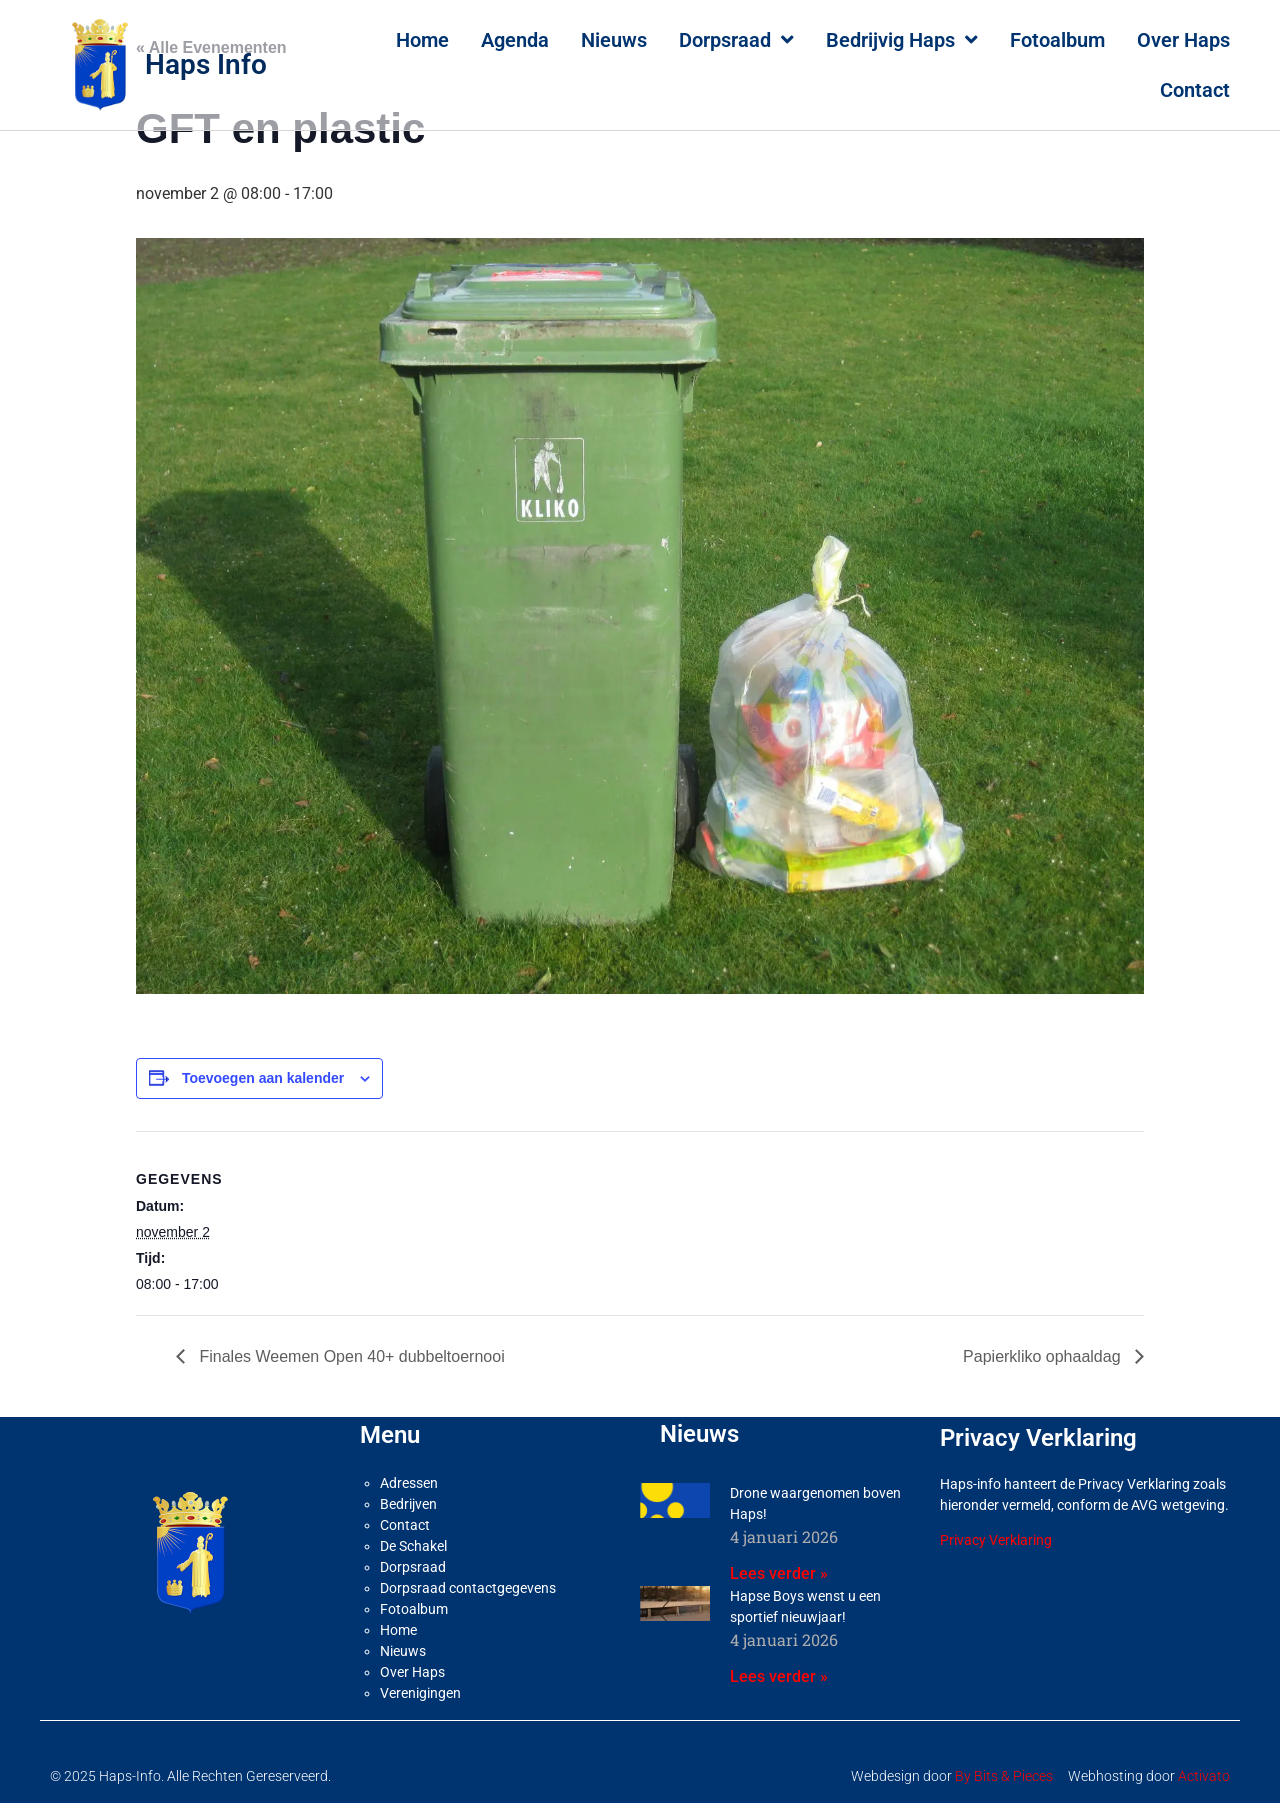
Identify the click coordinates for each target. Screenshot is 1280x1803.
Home (422, 40)
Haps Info (206, 64)
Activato (1204, 1776)
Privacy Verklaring (996, 1540)
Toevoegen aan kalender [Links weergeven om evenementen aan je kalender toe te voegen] (263, 1078)
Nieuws (614, 40)
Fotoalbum (1057, 40)
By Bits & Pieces (1004, 1776)
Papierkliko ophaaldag (1044, 1356)
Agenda (515, 40)
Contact (1195, 90)
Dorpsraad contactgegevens (468, 1588)
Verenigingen (420, 1693)
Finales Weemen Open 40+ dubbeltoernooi (350, 1356)
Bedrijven (408, 1504)
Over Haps (1183, 40)
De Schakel (413, 1546)
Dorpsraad (736, 40)
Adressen (409, 1483)
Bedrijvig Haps (902, 40)
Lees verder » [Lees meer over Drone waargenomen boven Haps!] (779, 1573)
